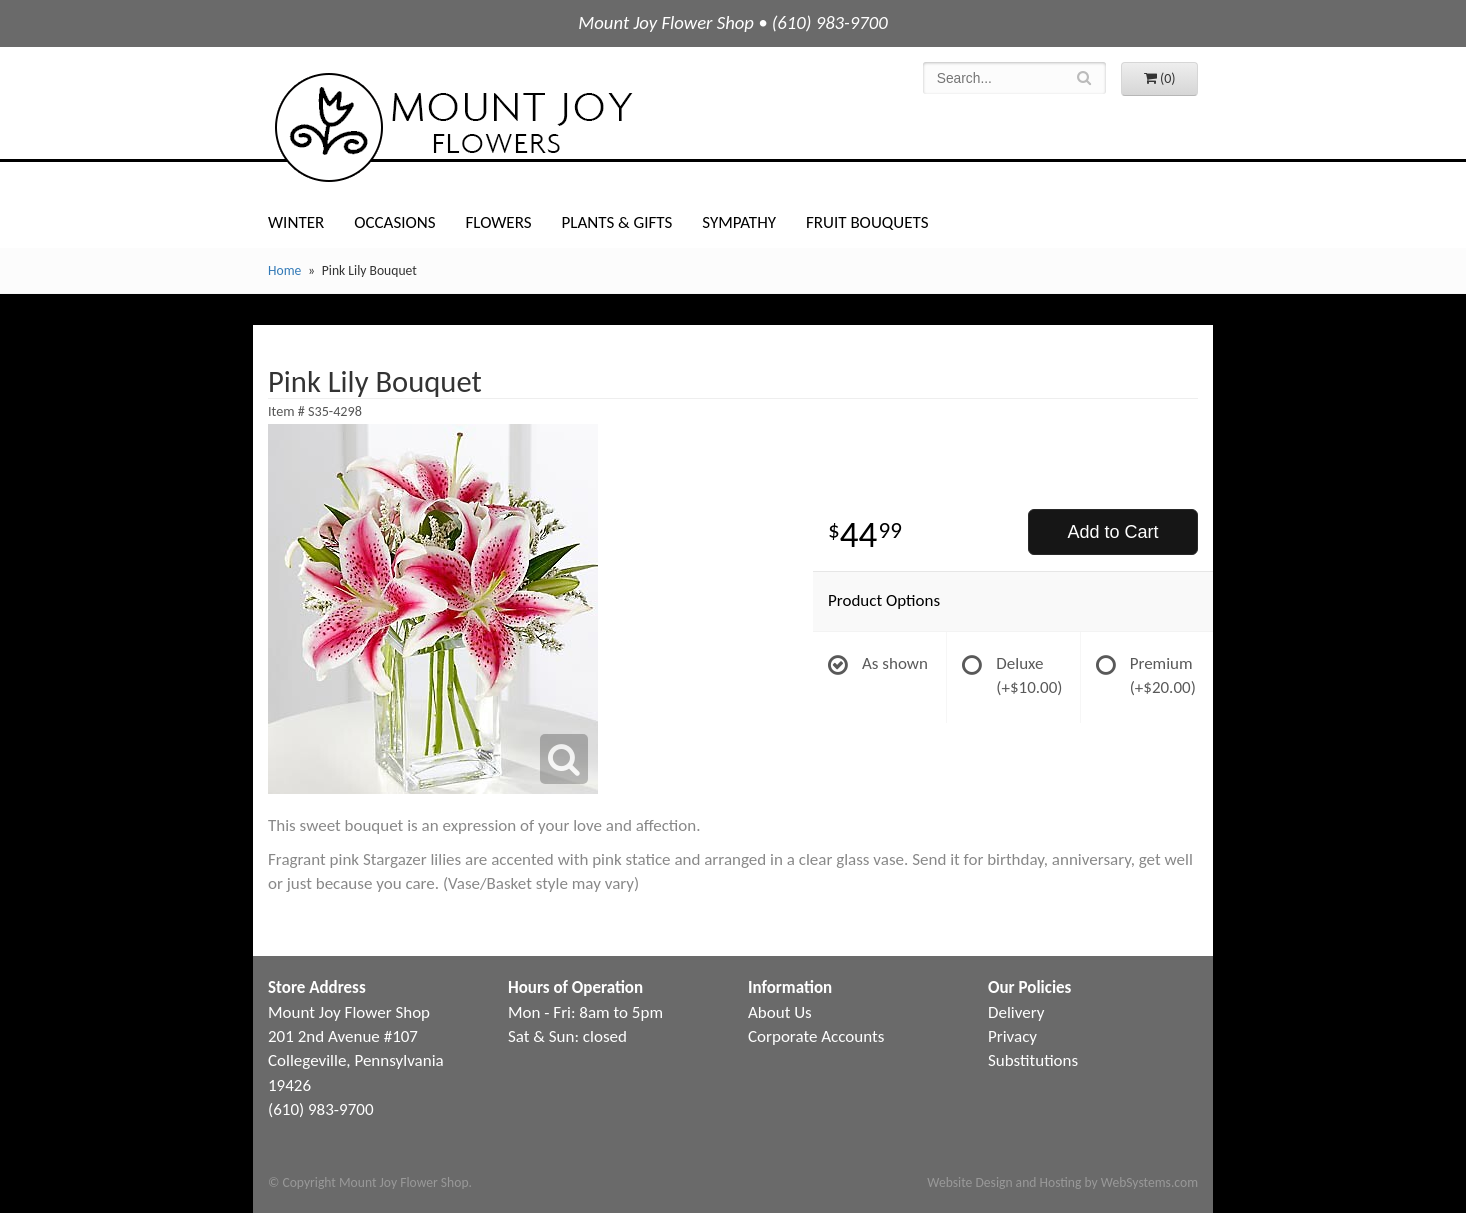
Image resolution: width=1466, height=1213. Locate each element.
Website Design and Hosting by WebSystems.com (1062, 1182)
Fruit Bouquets (867, 222)
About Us (780, 1012)
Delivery (1016, 1012)
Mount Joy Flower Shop (452, 127)
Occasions (394, 222)
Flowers (499, 222)
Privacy (1012, 1036)
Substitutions (1033, 1060)
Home (284, 270)
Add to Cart (1112, 532)
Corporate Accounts (816, 1036)
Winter (296, 222)
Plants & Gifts (616, 222)
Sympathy (739, 222)
